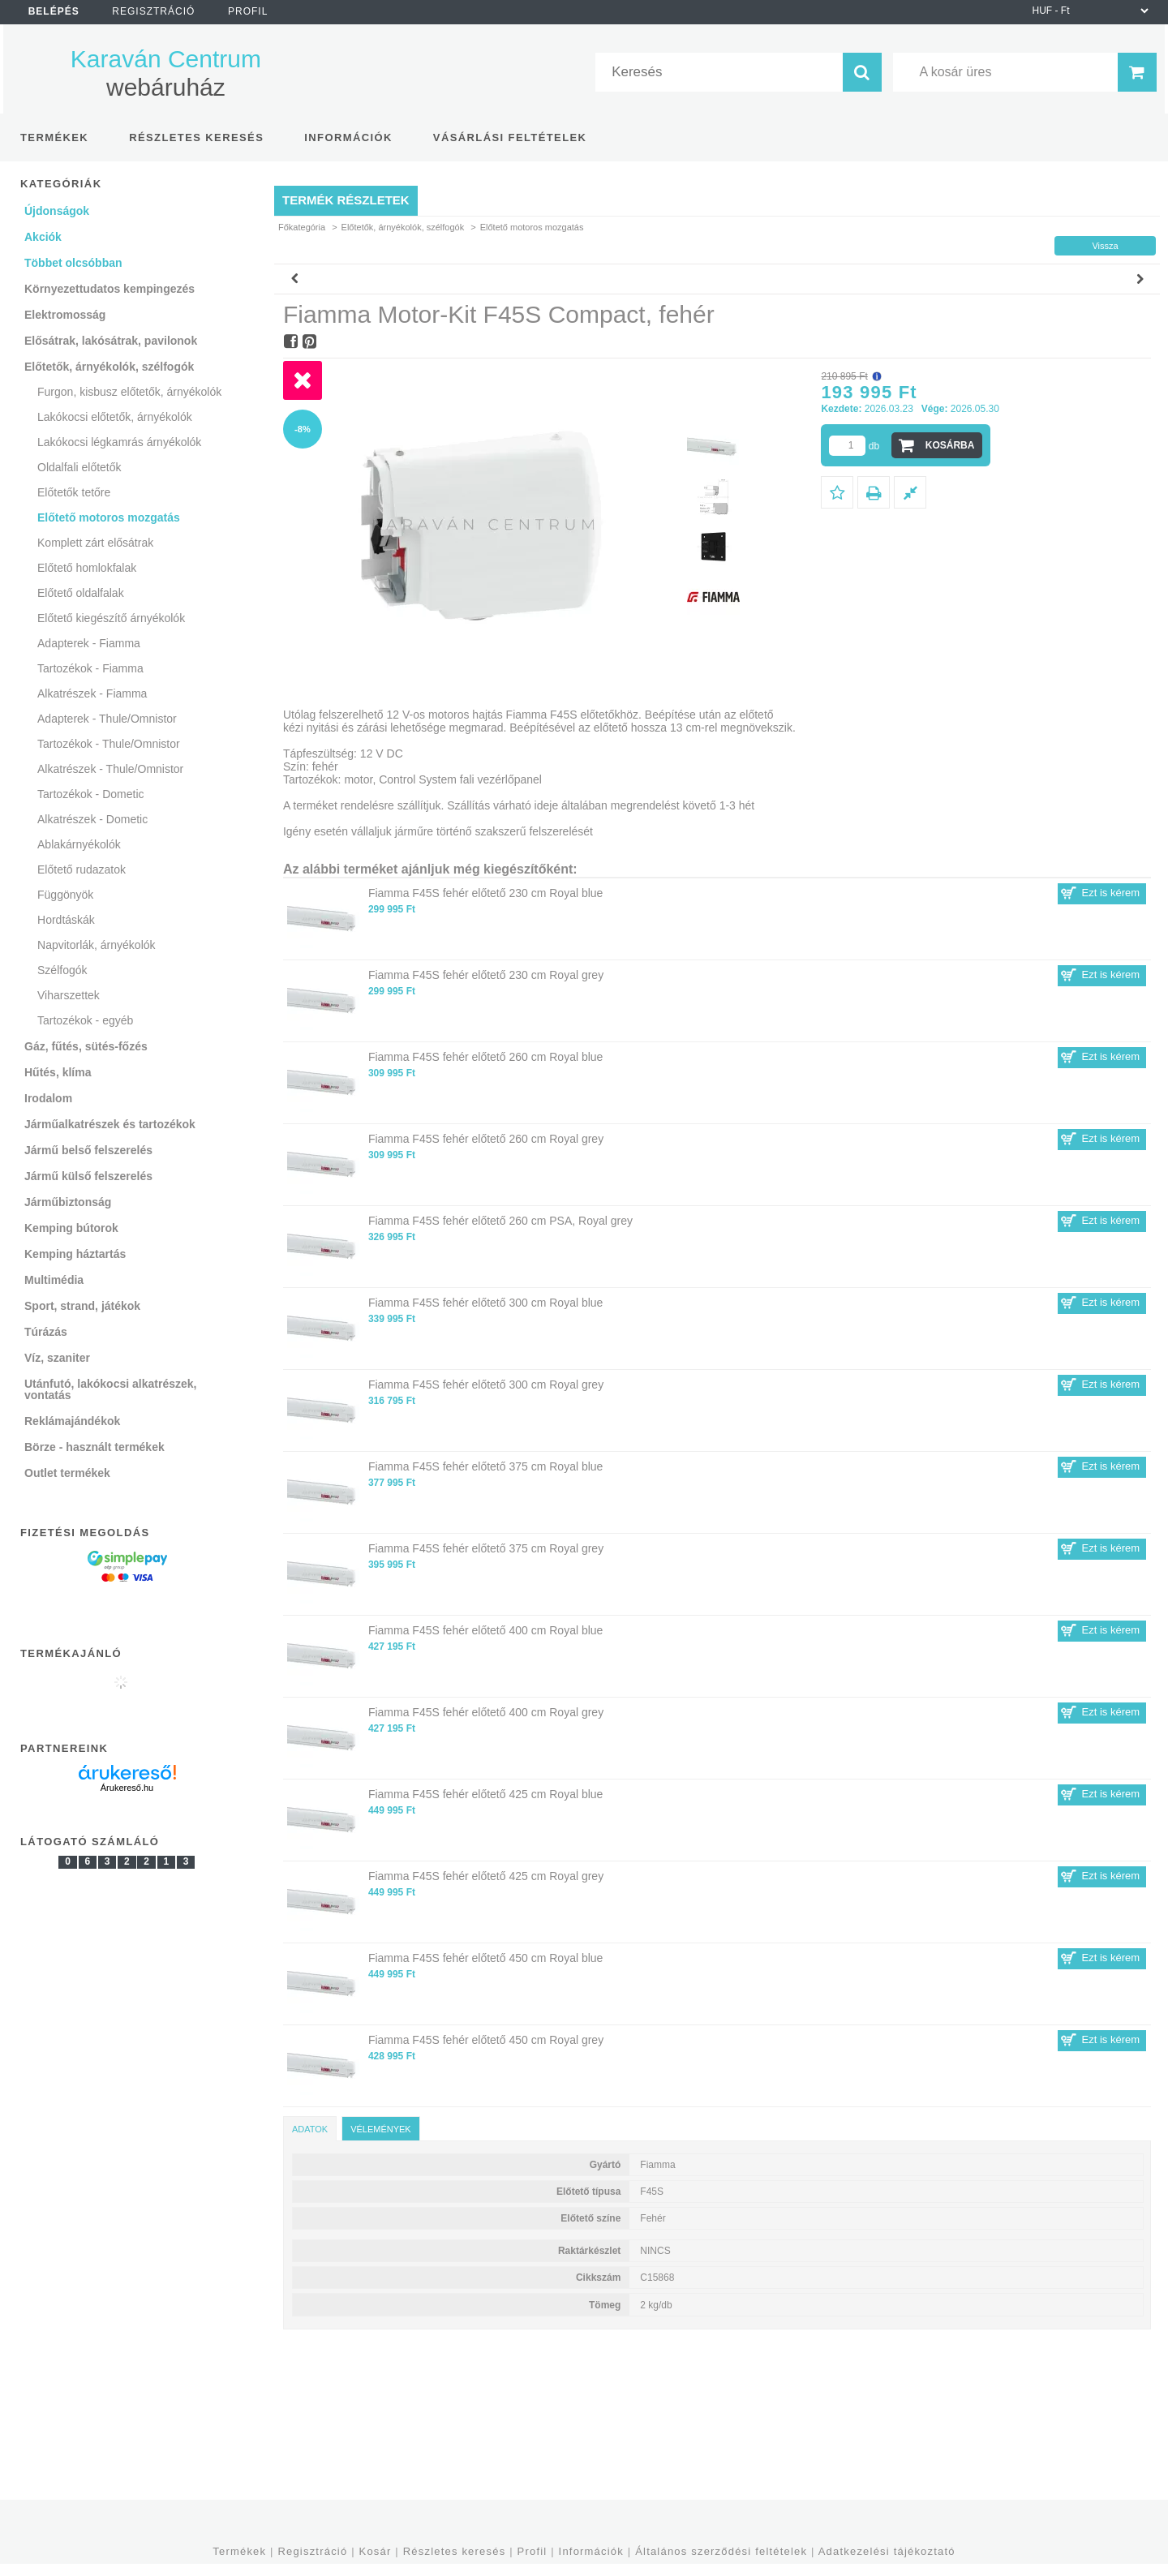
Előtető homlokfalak (86, 567)
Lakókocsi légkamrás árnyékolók (119, 442)
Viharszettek (68, 995)
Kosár (375, 2551)
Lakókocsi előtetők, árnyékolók (114, 416)
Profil (532, 2551)
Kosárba (950, 445)
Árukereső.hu (127, 1787)
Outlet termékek (67, 1472)
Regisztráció (312, 2551)
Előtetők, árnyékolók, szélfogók (403, 227)
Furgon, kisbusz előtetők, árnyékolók (129, 391)
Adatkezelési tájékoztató (886, 2551)
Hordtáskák (66, 919)
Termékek (239, 2551)
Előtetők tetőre (73, 492)
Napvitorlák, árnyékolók (96, 944)
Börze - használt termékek (94, 1446)
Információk (591, 2551)
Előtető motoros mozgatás (108, 517)
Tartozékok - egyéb (85, 1020)
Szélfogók (62, 970)
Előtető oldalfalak (80, 592)
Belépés (53, 11)
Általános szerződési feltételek (721, 2551)
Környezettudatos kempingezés (109, 288)
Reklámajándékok (72, 1421)
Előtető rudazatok (81, 869)
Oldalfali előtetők (79, 467)
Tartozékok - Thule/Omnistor (108, 743)
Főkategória (301, 227)
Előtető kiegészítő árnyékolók (111, 618)
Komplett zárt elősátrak (95, 542)
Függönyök (65, 894)
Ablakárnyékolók (79, 844)
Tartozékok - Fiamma (90, 668)
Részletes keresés (454, 2551)
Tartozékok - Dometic (90, 794)
